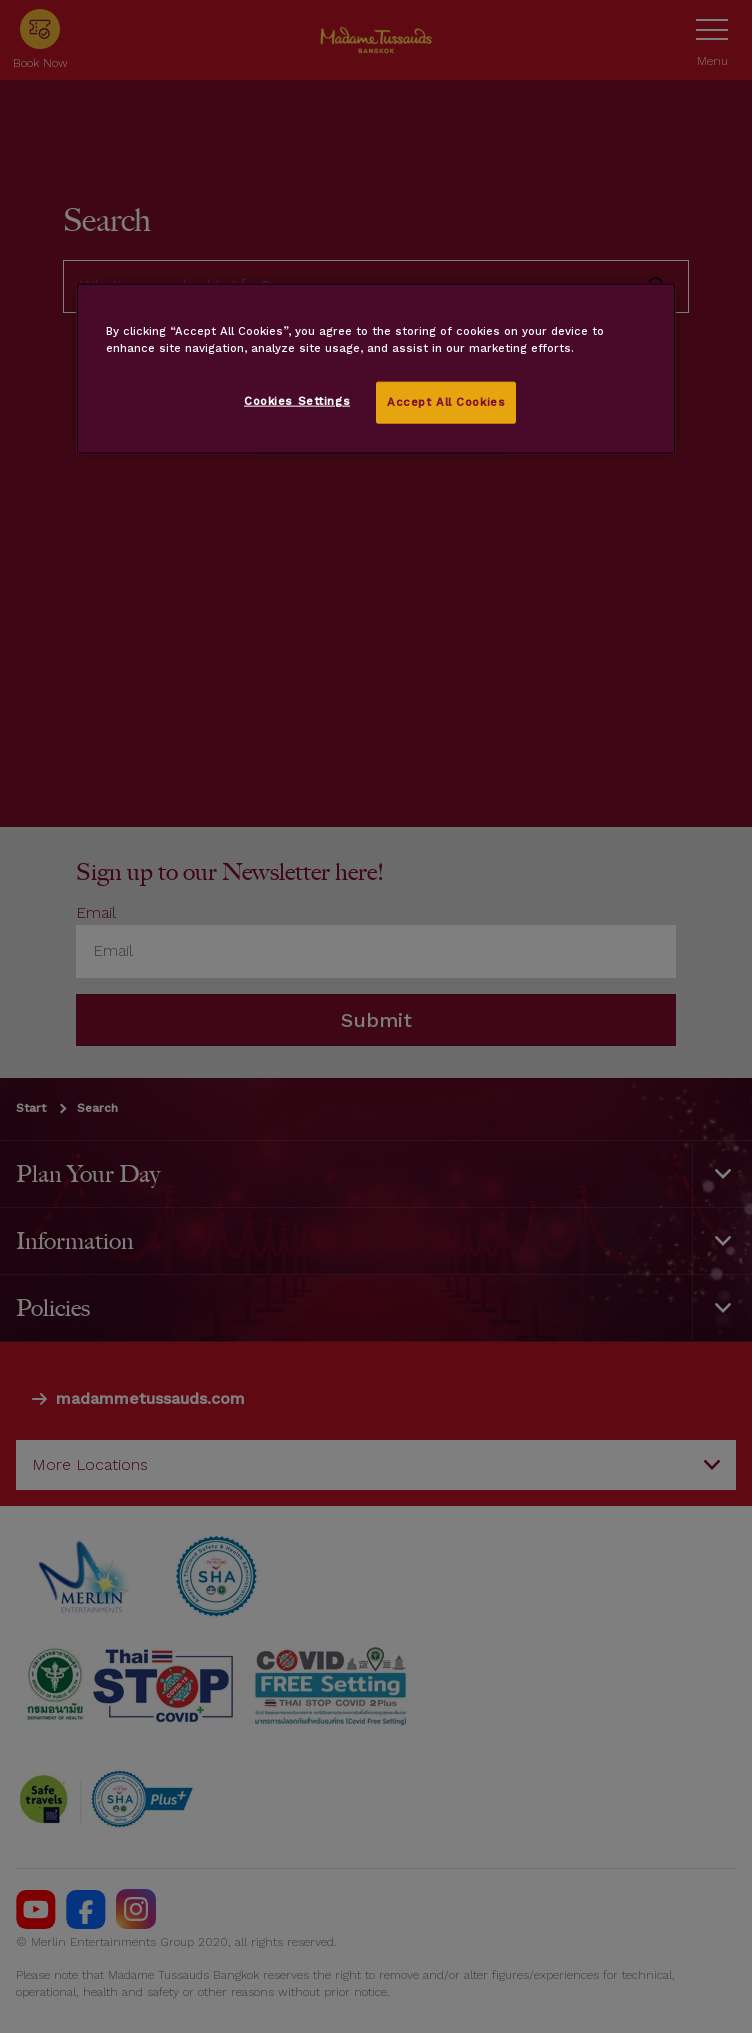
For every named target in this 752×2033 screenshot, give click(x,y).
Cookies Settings (297, 401)
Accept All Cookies (446, 402)
